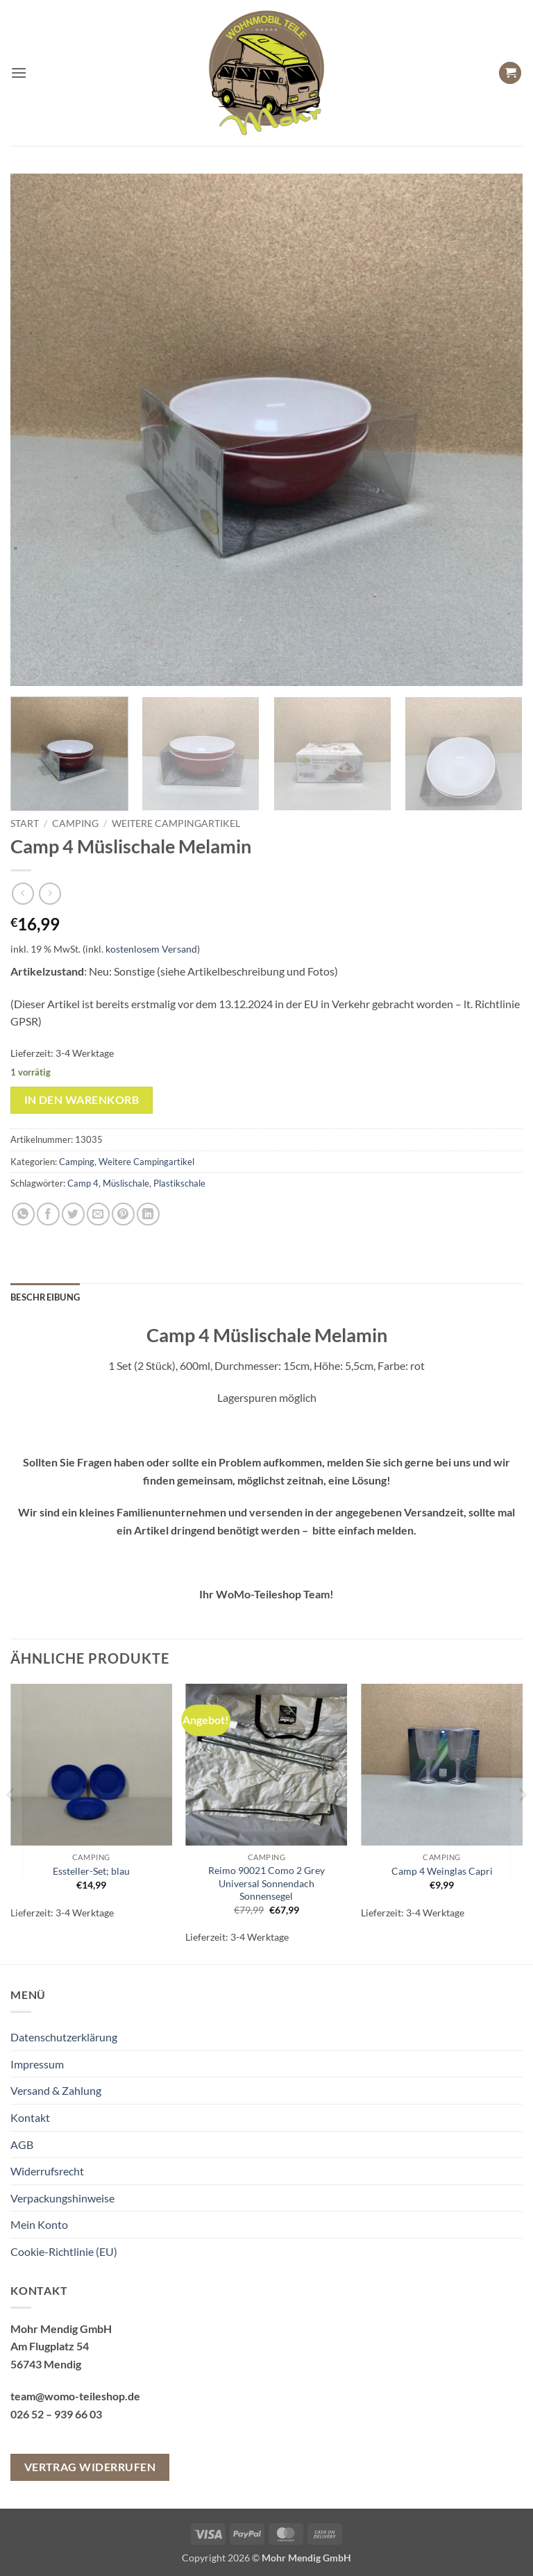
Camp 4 (83, 1183)
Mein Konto (39, 2224)
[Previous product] (49, 893)
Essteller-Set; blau (91, 1871)
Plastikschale (179, 1183)
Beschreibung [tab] (45, 1297)
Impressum (37, 2064)
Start (24, 823)
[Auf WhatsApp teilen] (23, 1214)
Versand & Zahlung (55, 2090)
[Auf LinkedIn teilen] (148, 1214)
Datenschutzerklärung (63, 2036)
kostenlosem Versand (151, 949)
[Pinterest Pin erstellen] (123, 1214)
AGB (21, 2144)
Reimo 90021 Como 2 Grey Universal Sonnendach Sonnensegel (266, 1883)
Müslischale (126, 1183)
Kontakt (30, 2117)
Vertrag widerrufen (89, 2467)
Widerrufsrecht (47, 2170)
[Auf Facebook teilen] (48, 1214)
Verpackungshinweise (62, 2198)
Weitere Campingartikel (176, 823)
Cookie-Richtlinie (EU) (63, 2251)
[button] (18, 73)
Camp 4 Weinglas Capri (442, 1871)
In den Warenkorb (81, 1100)
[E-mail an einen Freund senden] (98, 1214)
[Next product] (22, 893)
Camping (75, 823)
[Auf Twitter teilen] (73, 1214)
